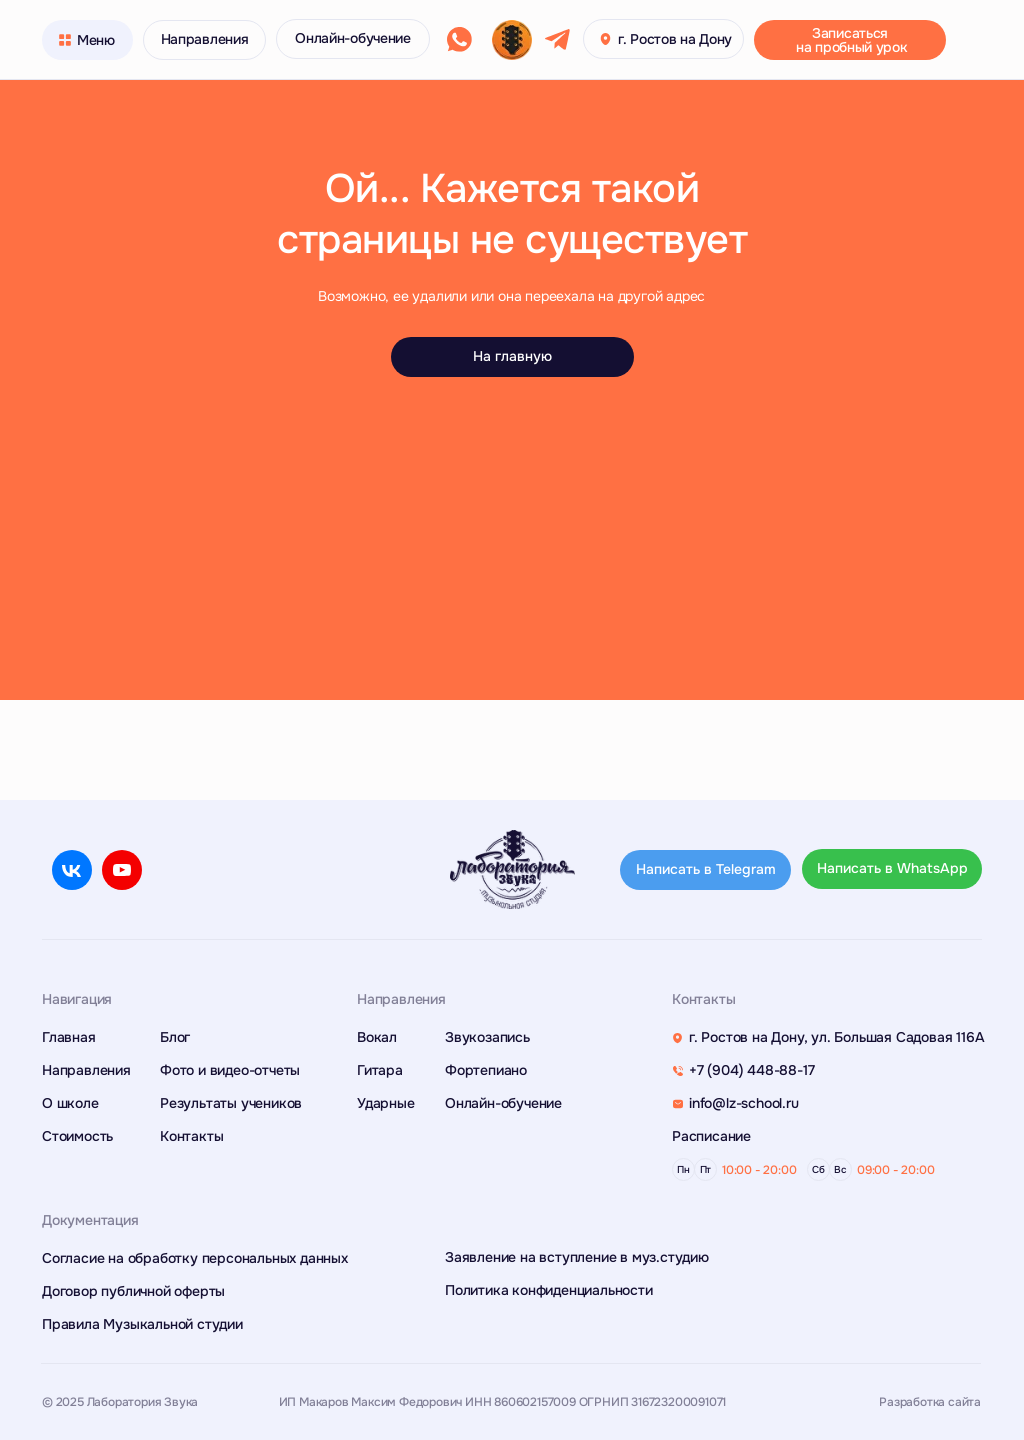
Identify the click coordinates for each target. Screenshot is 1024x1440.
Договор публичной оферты (133, 1291)
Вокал (377, 1037)
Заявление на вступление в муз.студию (577, 1257)
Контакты (191, 1136)
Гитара (380, 1070)
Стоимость (77, 1136)
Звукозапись (487, 1037)
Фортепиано (486, 1070)
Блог (175, 1037)
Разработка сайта (930, 1402)
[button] (850, 40)
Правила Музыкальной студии (142, 1324)
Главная (69, 1037)
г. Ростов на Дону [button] (675, 39)
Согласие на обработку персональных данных (195, 1258)
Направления (86, 1070)
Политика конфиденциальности (549, 1290)
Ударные (386, 1103)
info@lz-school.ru (744, 1103)
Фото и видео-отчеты (230, 1070)
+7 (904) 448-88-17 (751, 1070)
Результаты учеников (231, 1103)
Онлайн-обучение (503, 1103)
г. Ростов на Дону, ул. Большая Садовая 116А (836, 1037)
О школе (70, 1103)
